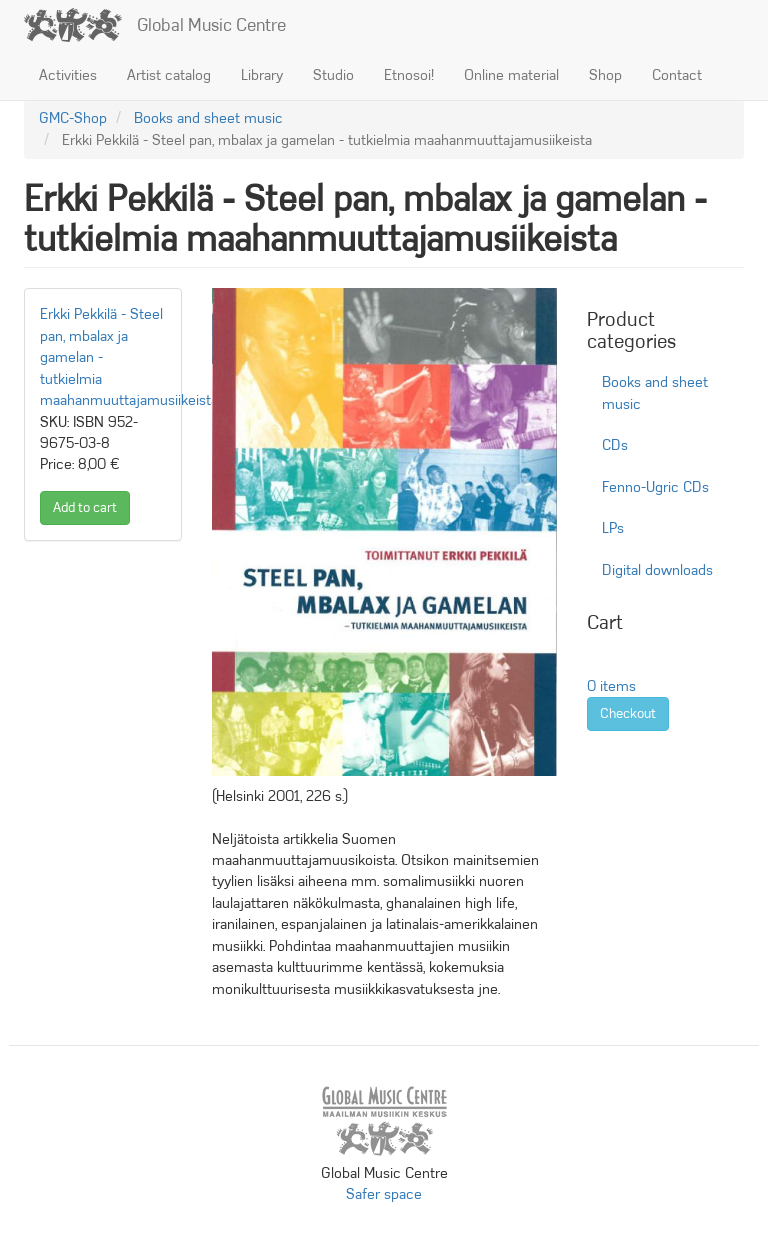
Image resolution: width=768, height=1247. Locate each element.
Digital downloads (657, 570)
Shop (605, 75)
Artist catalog (169, 75)
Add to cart (85, 507)
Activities (68, 75)
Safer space (384, 1194)
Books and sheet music (208, 118)
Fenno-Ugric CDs (655, 487)
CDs (615, 445)
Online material (511, 75)
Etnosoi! (409, 75)
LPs (613, 528)
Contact (677, 75)
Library (262, 75)
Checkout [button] (628, 713)
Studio (333, 75)
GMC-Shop (73, 118)
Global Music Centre (211, 25)
